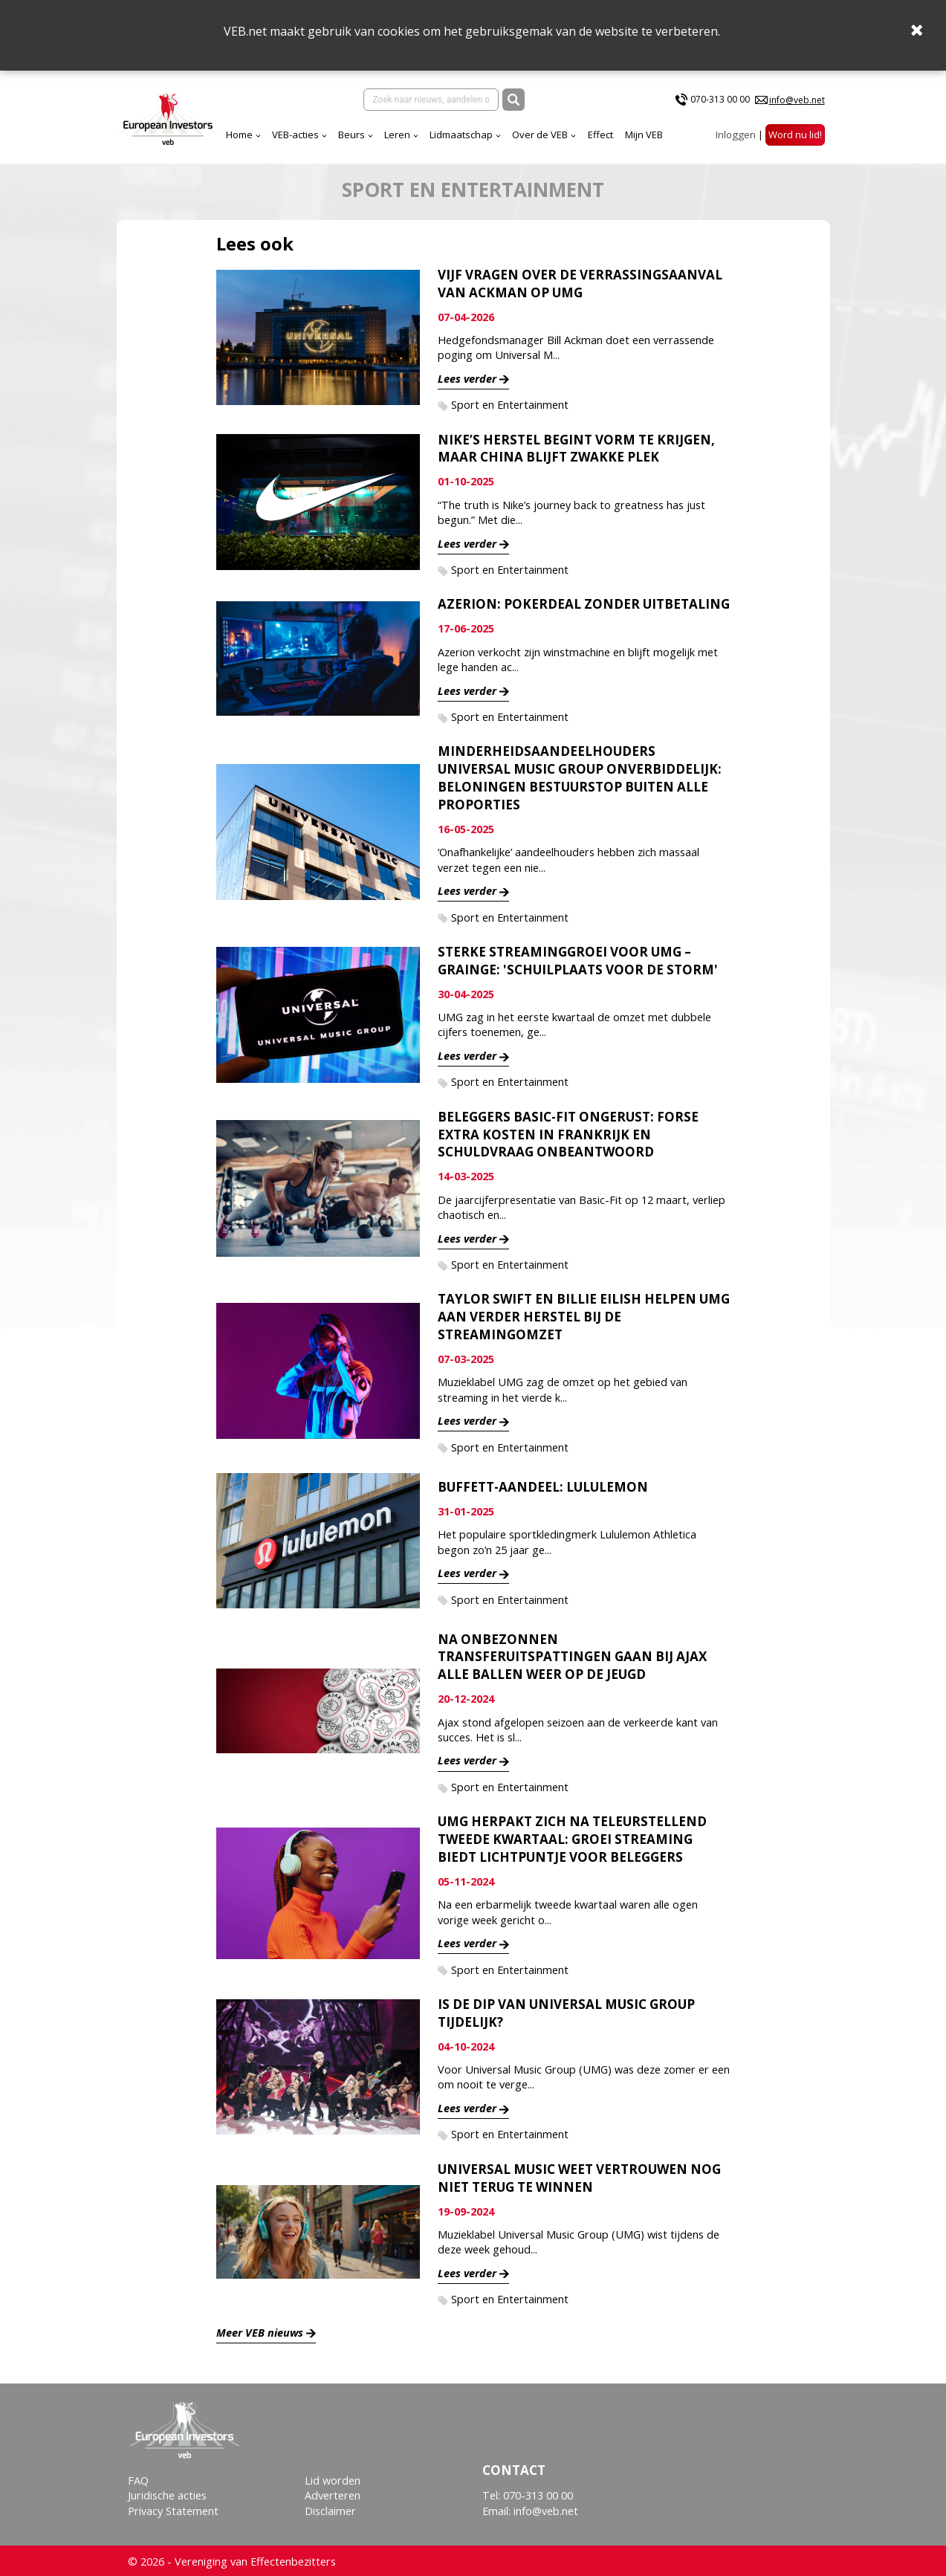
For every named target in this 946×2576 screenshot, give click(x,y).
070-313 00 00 (720, 98)
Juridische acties (167, 2493)
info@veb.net (797, 99)
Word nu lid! (795, 132)
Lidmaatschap (357, 132)
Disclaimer (330, 2508)
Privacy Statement (173, 2508)
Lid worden (332, 2478)
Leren (293, 132)
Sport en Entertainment (509, 402)
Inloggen (736, 132)
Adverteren (332, 2493)
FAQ (138, 2478)
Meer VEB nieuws (259, 2330)
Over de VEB (436, 132)
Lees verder (467, 376)
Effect (496, 132)
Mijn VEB (540, 132)
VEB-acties (191, 132)
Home (135, 132)
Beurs (247, 132)
